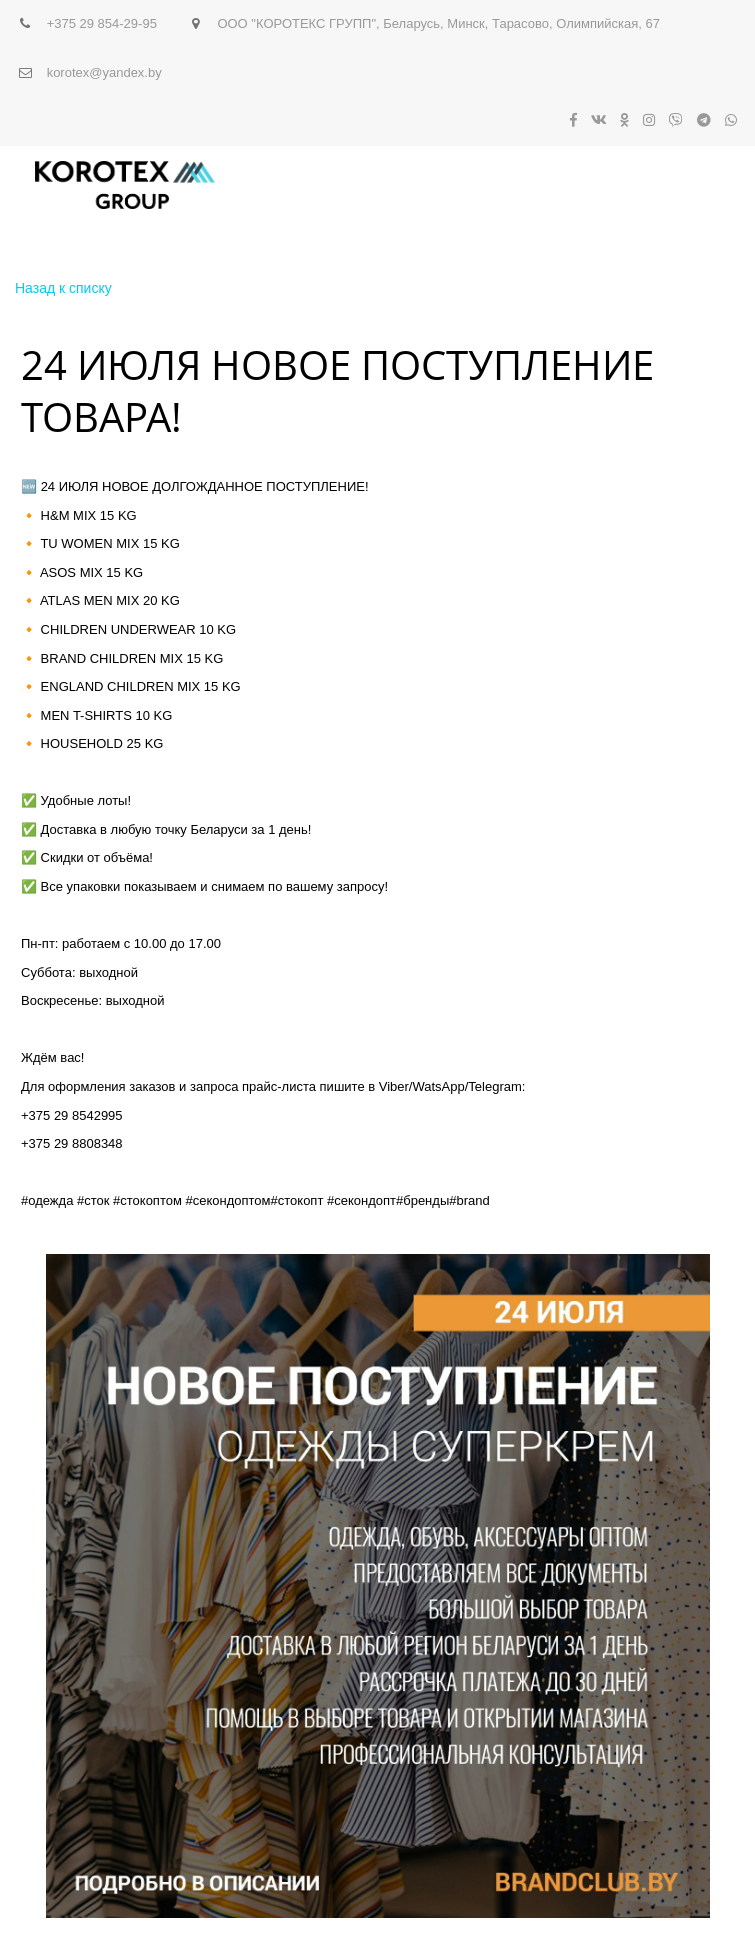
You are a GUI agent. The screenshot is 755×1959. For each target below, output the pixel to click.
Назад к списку (63, 288)
